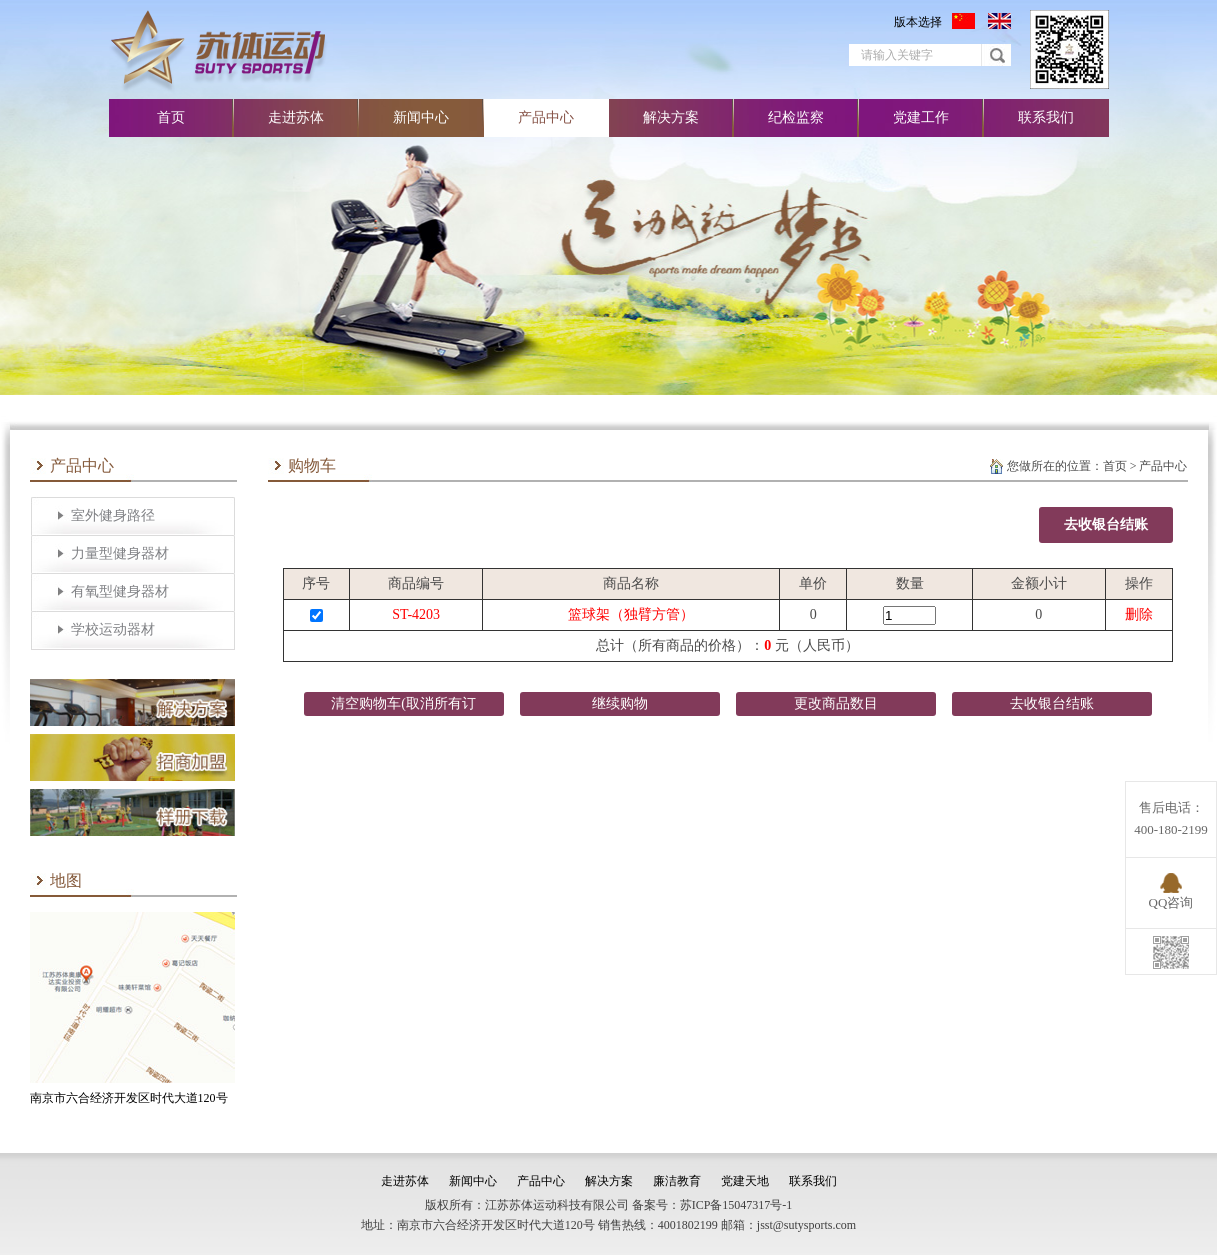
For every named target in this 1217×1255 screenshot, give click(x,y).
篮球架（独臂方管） (631, 614)
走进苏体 (296, 117)
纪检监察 (796, 117)
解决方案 (671, 117)
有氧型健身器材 (120, 591)
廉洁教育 (677, 1181)
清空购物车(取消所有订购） (403, 706)
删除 (1139, 614)
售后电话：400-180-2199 (1171, 818)
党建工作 (921, 117)
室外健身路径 (113, 515)
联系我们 (1046, 117)
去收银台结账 (1106, 524)
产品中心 (546, 117)
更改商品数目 (836, 703)
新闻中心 (421, 117)
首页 (171, 117)
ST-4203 (416, 614)
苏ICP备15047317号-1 (736, 1205)
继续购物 (620, 703)
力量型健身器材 (120, 553)
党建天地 (745, 1181)
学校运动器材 (113, 629)
